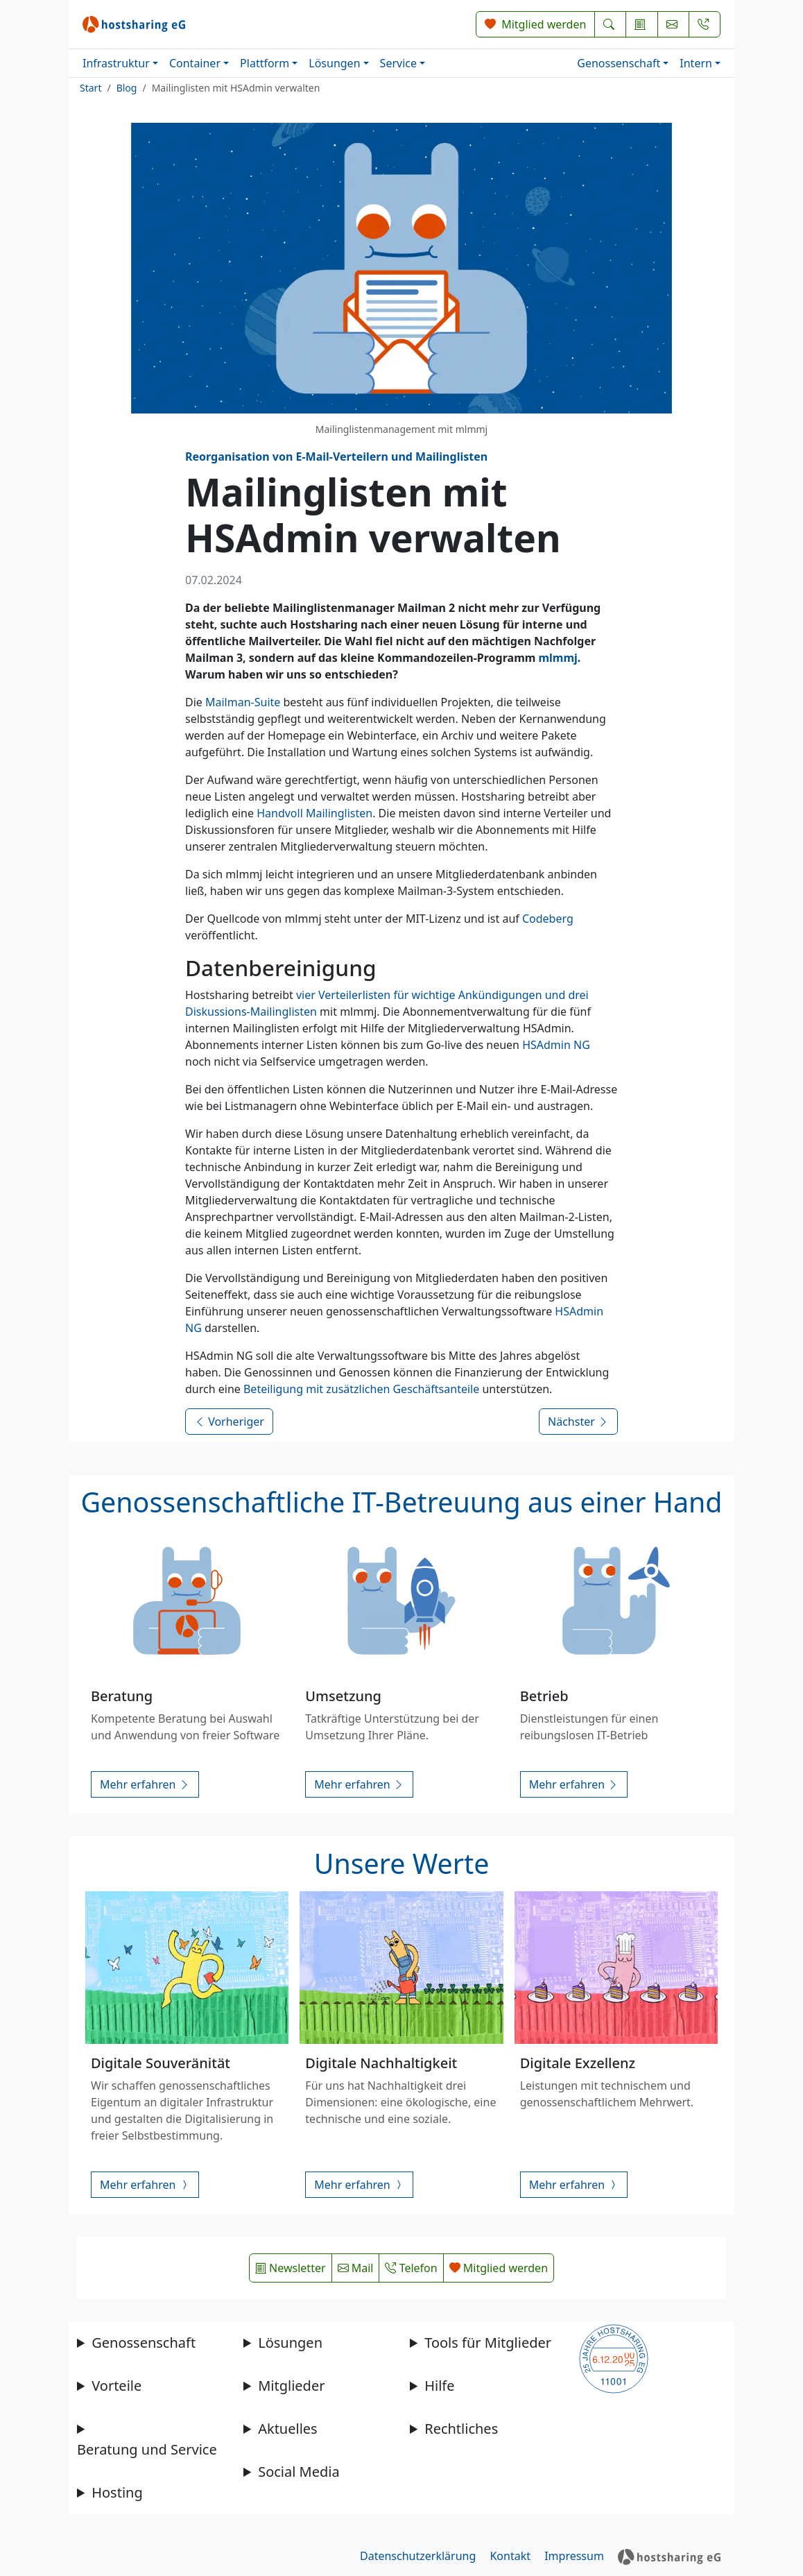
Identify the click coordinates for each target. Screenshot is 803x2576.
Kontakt (510, 2556)
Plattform (264, 63)
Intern (696, 63)
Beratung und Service (147, 2449)
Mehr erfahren (145, 1784)
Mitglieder (291, 2385)
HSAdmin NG (556, 1044)
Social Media (299, 2471)
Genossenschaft (618, 63)
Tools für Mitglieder (487, 2342)
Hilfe (439, 2385)
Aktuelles (288, 2428)
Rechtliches (461, 2428)
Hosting (117, 2492)
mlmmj (558, 657)
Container (195, 63)
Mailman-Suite (242, 702)
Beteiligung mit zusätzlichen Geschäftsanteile (361, 1389)
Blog (126, 87)
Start (90, 87)
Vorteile (116, 2385)
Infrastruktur (116, 63)
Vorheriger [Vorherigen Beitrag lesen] (229, 1421)
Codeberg (547, 918)
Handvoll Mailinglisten (314, 813)
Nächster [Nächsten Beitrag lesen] (578, 1421)
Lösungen (334, 63)
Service (398, 63)
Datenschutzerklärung (418, 2556)
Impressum (574, 2556)
